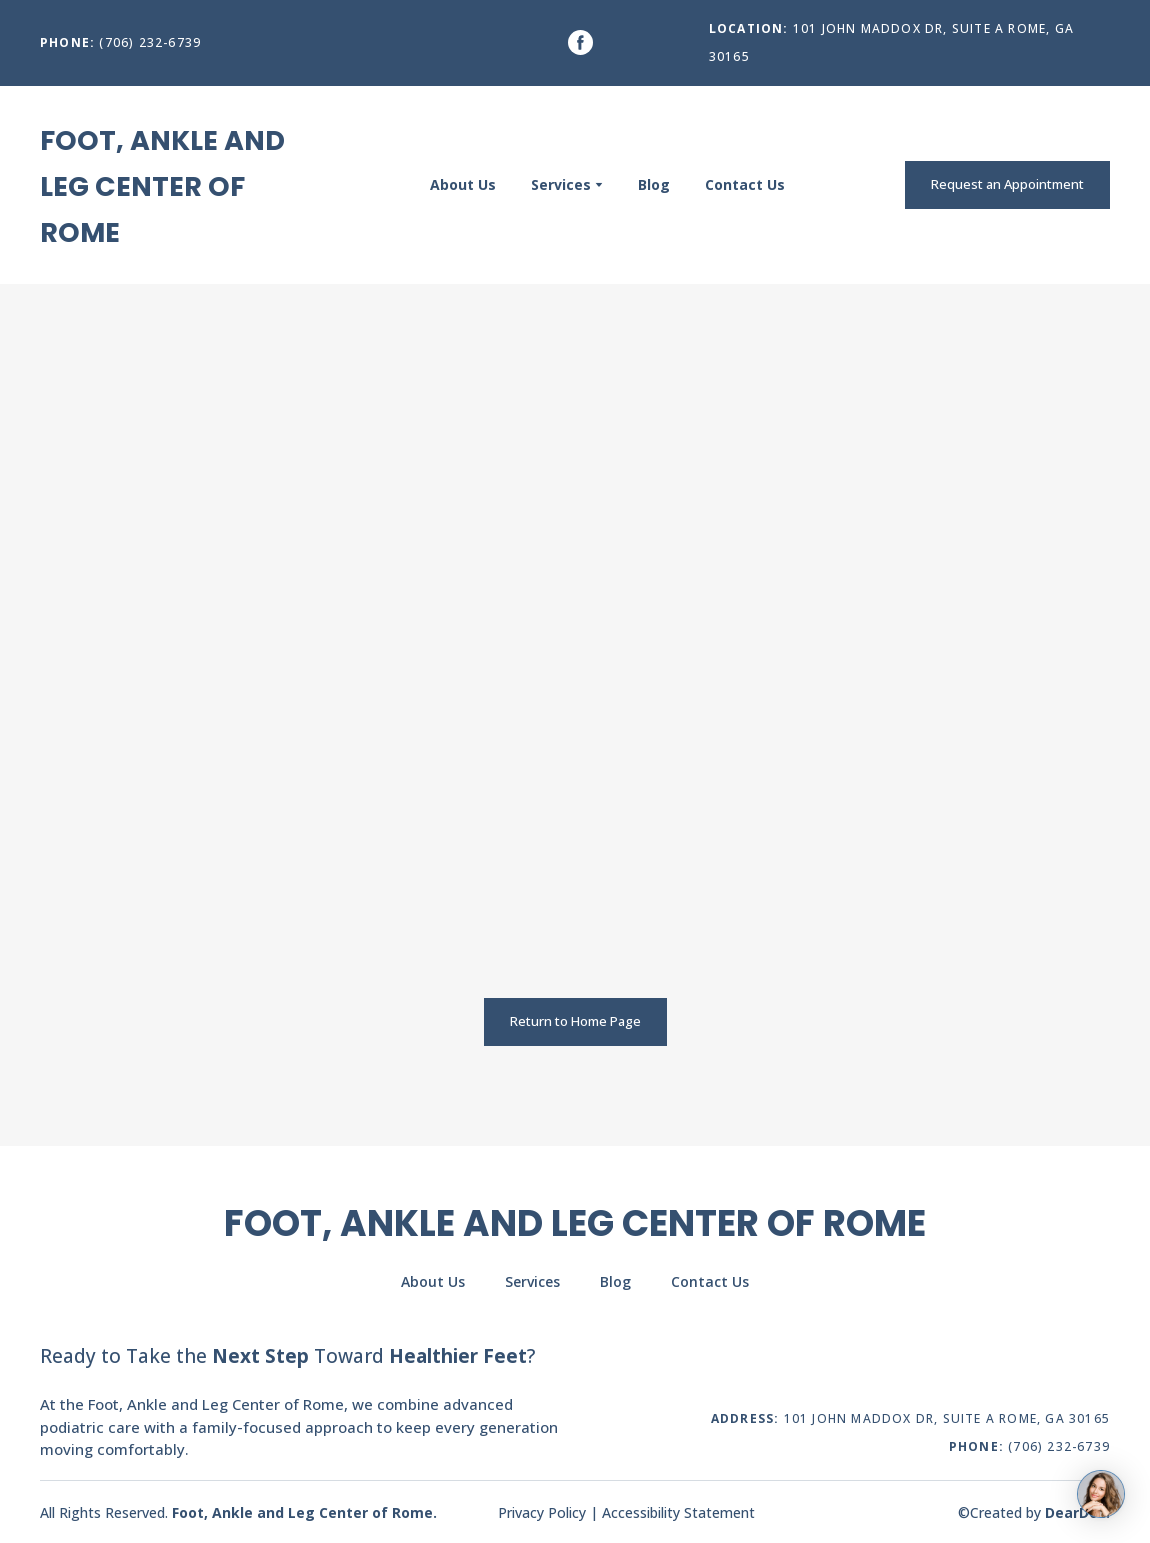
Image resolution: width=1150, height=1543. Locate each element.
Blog (654, 184)
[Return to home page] (177, 185)
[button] (580, 42)
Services (561, 184)
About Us (463, 184)
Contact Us (745, 184)
